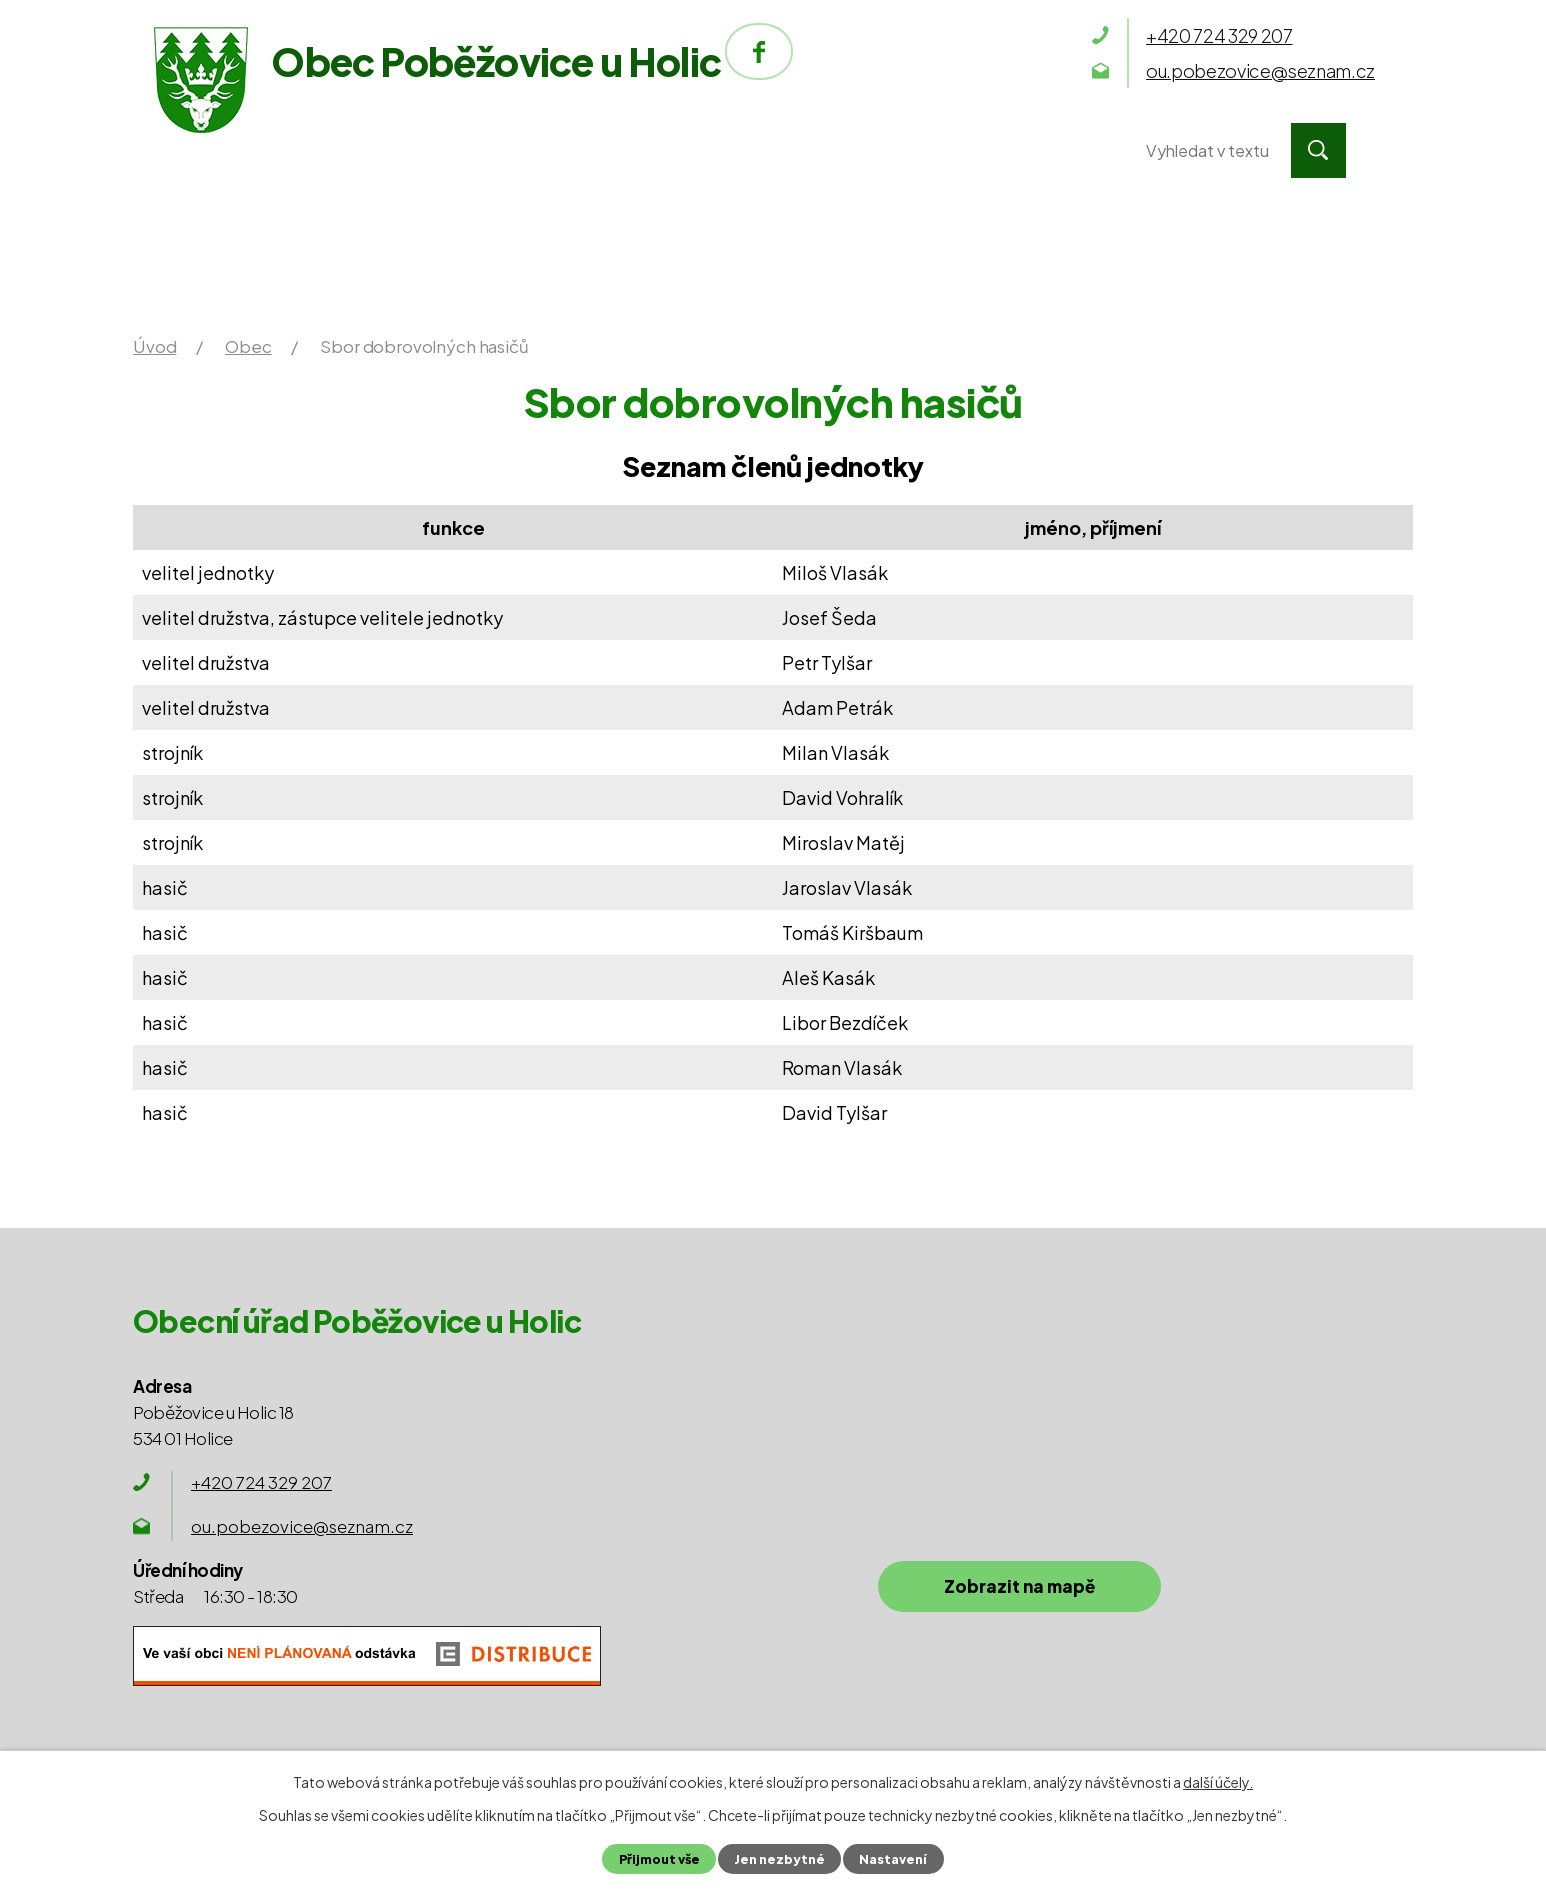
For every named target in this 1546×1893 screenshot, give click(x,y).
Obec (651, 150)
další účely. (1218, 1782)
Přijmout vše (659, 1859)
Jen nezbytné (779, 1859)
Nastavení (893, 1859)
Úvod (255, 150)
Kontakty (1001, 150)
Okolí (814, 150)
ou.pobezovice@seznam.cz (302, 1526)
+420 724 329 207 (261, 1482)
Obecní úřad (455, 150)
